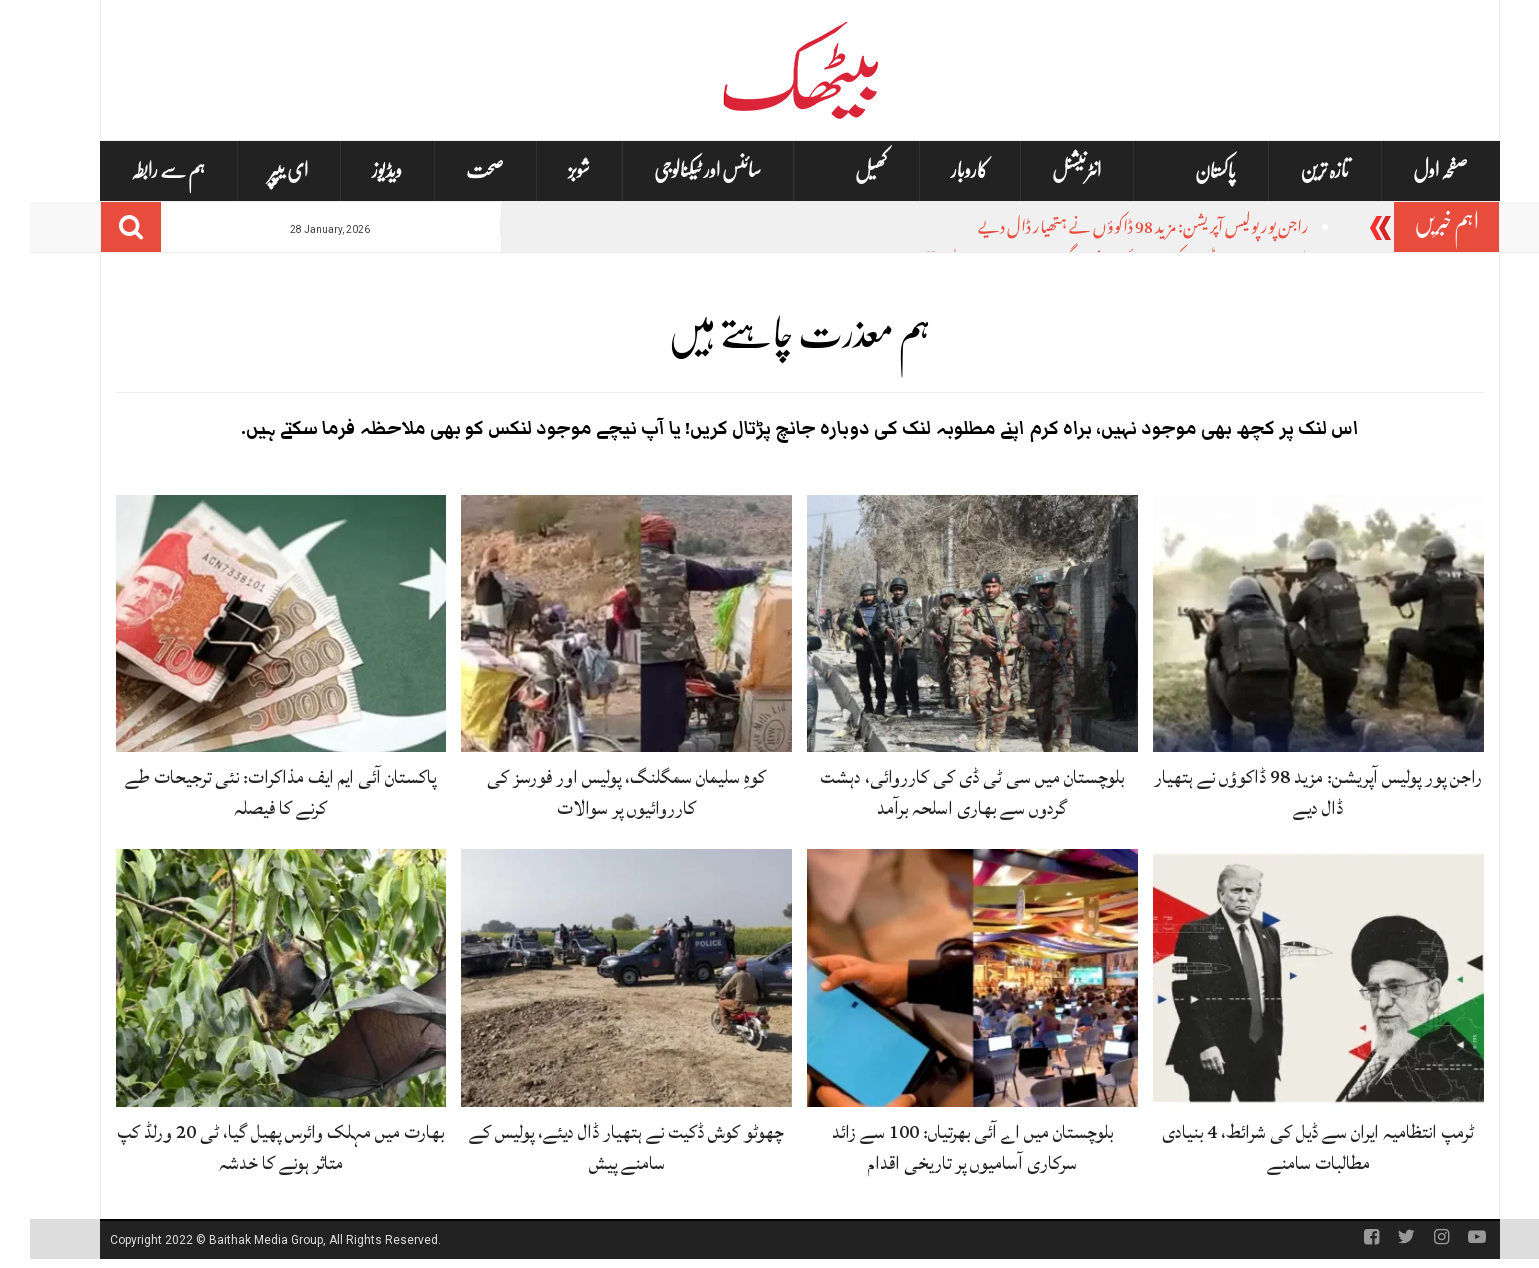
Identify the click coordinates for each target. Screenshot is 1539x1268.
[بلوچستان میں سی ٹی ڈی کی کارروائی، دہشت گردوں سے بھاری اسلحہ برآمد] (942, 624)
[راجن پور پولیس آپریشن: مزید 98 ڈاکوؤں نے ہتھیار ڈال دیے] (1288, 624)
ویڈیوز (357, 170)
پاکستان (1185, 171)
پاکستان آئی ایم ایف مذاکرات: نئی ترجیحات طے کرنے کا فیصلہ (250, 792)
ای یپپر (258, 170)
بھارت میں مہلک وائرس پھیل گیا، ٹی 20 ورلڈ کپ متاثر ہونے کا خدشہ (250, 1147)
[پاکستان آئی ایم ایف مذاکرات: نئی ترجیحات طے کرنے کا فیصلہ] (251, 624)
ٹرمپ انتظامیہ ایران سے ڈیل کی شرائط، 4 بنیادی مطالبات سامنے (1288, 1147)
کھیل (841, 171)
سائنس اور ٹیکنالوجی (677, 170)
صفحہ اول (1410, 170)
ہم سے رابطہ (138, 170)
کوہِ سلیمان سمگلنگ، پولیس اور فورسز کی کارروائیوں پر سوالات (596, 792)
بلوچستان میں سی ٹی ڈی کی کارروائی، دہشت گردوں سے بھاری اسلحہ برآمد (942, 792)
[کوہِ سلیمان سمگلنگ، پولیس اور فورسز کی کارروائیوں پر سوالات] (596, 624)
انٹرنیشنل (1046, 170)
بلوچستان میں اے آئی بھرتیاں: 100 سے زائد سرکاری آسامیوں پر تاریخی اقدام (942, 1147)
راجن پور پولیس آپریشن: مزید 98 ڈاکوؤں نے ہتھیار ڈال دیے (1113, 229)
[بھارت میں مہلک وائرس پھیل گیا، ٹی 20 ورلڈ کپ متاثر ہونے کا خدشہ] (251, 979)
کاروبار (939, 170)
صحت (455, 170)
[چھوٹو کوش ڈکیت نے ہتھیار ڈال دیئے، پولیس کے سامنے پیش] (596, 979)
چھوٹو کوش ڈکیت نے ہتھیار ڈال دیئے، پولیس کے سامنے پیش (596, 1147)
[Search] (101, 227)
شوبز (549, 170)
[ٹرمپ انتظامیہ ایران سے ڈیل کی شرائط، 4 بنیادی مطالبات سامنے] (1288, 979)
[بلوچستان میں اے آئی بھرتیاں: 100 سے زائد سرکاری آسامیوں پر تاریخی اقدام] (942, 979)
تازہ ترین (1294, 170)
